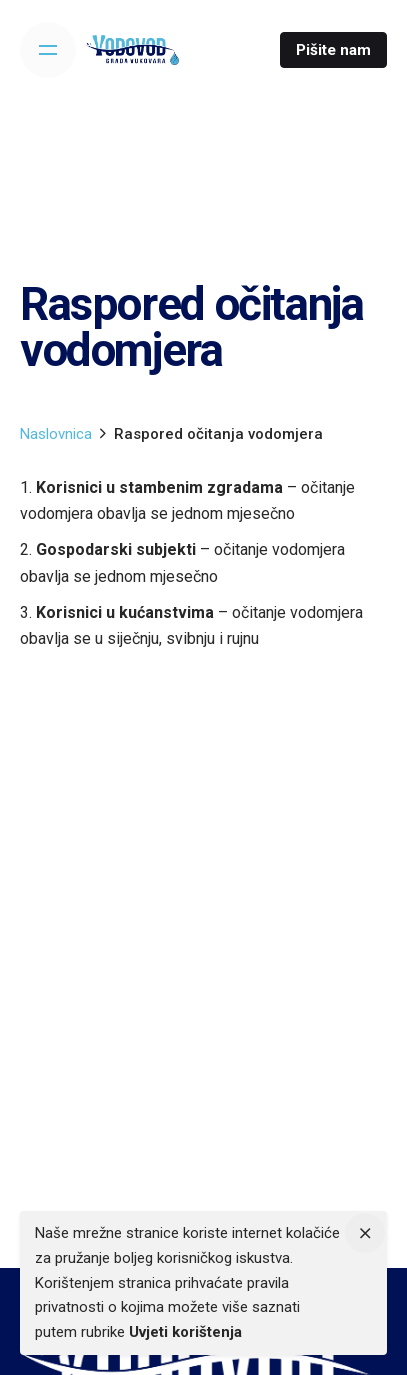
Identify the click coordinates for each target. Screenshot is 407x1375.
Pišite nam (333, 50)
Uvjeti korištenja (185, 1332)
